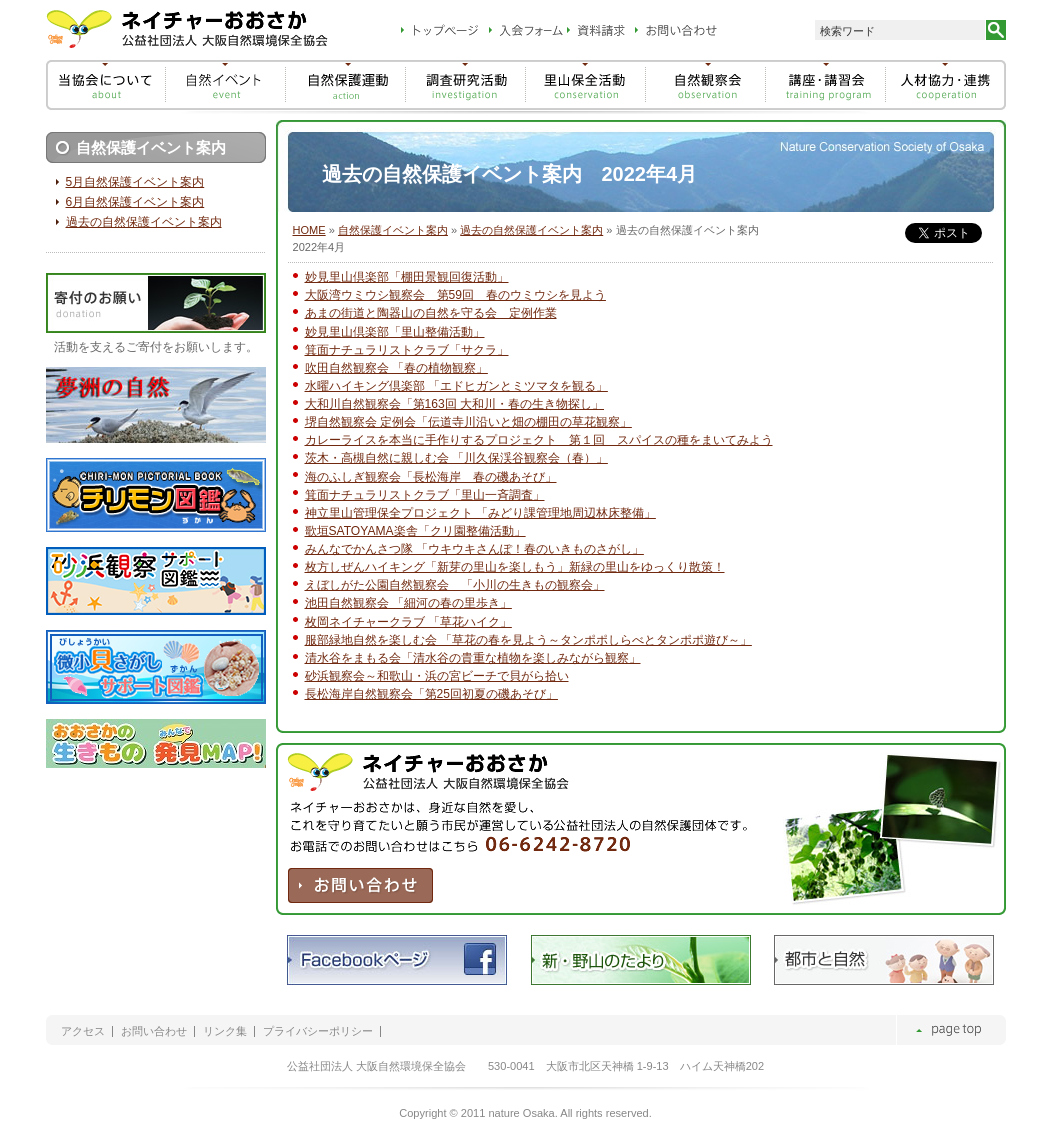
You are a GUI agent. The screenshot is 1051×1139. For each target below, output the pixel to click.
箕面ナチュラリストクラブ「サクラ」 (407, 350)
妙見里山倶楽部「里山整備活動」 (395, 332)
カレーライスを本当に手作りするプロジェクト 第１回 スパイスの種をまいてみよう (539, 440)
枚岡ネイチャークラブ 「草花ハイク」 (408, 622)
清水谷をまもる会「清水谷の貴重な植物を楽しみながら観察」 (473, 658)
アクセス (83, 1031)
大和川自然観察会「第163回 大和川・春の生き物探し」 (455, 404)
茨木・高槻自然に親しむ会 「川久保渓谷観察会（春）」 (456, 458)
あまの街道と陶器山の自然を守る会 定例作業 (431, 313)
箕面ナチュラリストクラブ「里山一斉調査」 (425, 495)
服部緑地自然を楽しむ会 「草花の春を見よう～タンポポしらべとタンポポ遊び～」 (528, 640)
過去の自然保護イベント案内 (531, 230)
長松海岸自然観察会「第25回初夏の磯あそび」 (431, 694)
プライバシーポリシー (318, 1031)
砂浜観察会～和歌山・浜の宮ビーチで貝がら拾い (437, 676)
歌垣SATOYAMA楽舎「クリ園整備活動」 (415, 531)
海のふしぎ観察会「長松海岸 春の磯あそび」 (431, 477)
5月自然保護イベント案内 (135, 182)
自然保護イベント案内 (393, 230)
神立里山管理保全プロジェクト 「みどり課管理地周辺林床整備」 (480, 513)
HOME (309, 230)
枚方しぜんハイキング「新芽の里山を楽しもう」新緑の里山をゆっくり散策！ (515, 567)
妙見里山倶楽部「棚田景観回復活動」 (407, 277)
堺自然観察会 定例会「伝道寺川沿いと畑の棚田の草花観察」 (468, 422)
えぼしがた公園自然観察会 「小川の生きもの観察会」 (455, 585)
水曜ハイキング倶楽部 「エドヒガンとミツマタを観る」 (456, 386)
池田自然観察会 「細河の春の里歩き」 (408, 603)
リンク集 (225, 1031)
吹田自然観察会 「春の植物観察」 (396, 368)
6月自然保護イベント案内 (135, 202)
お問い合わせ (154, 1031)
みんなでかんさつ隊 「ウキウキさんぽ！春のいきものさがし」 (474, 549)
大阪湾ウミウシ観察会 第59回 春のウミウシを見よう (455, 295)
